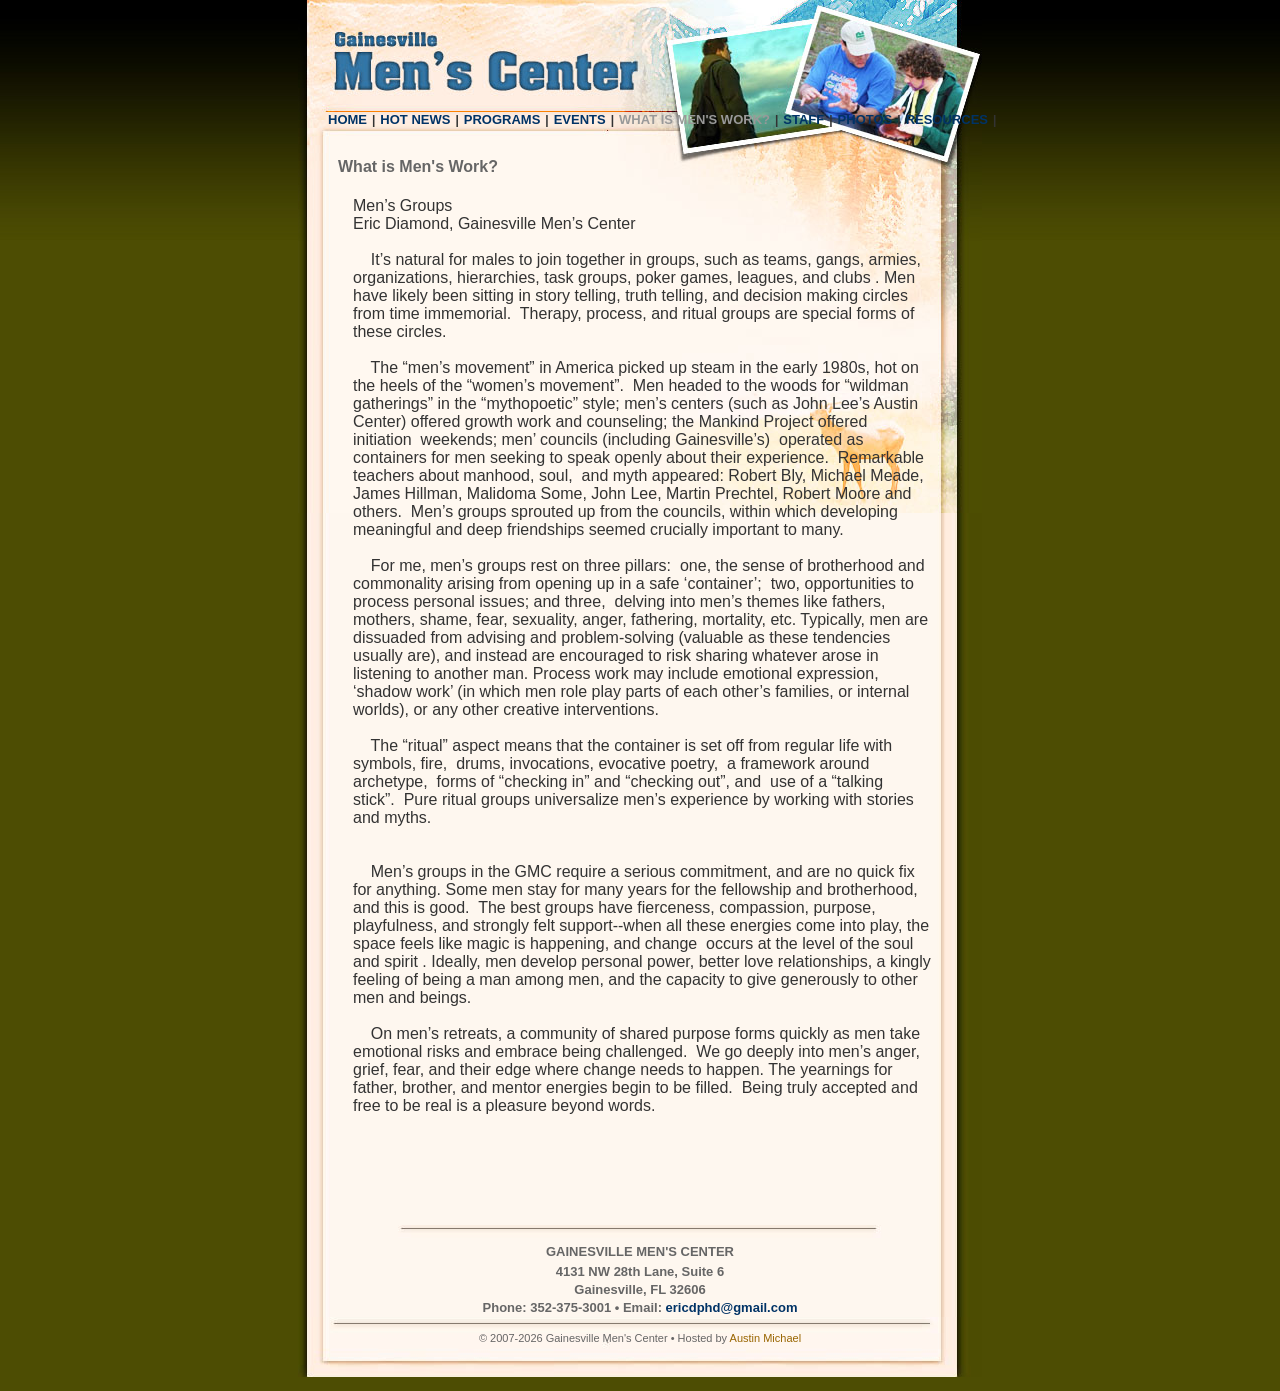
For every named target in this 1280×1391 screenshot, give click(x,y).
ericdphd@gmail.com (732, 1307)
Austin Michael (766, 1338)
